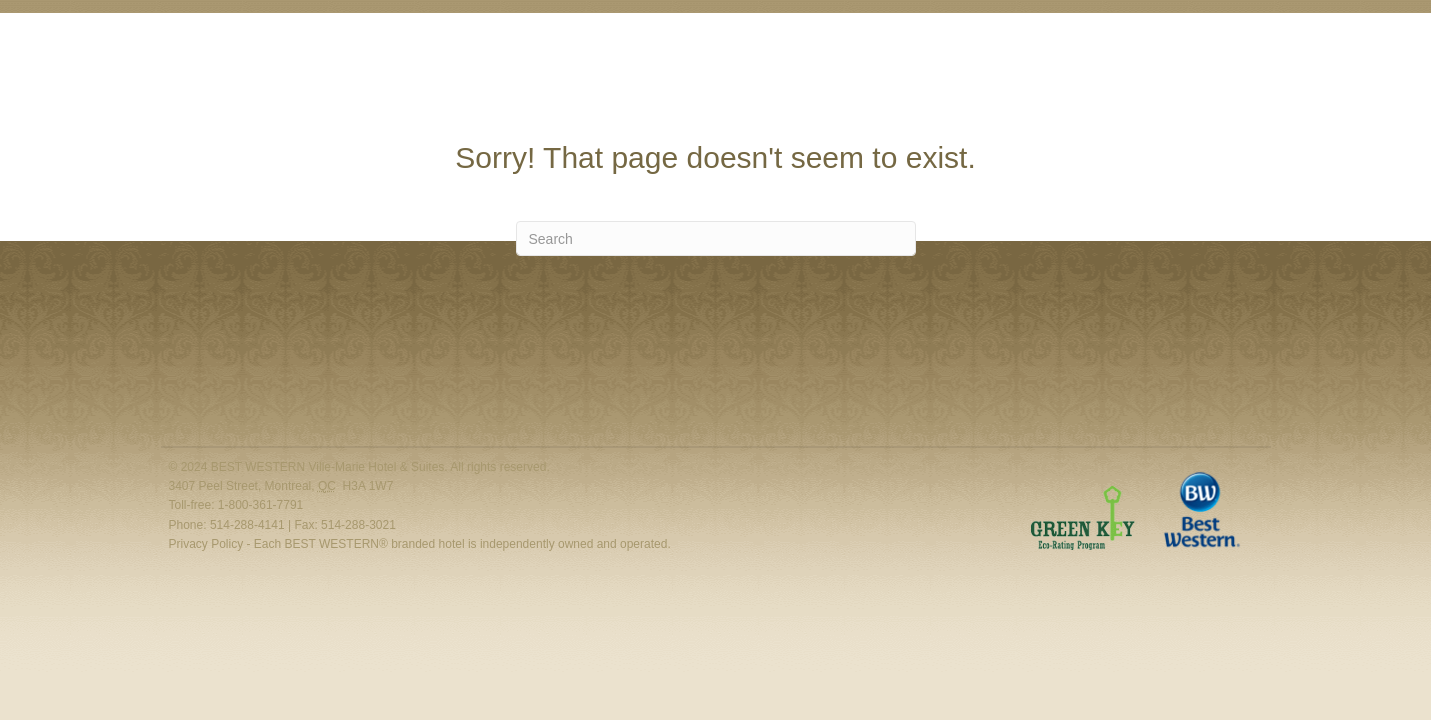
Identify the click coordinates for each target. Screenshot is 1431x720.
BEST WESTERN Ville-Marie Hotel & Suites (328, 467)
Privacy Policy (206, 544)
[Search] (716, 238)
